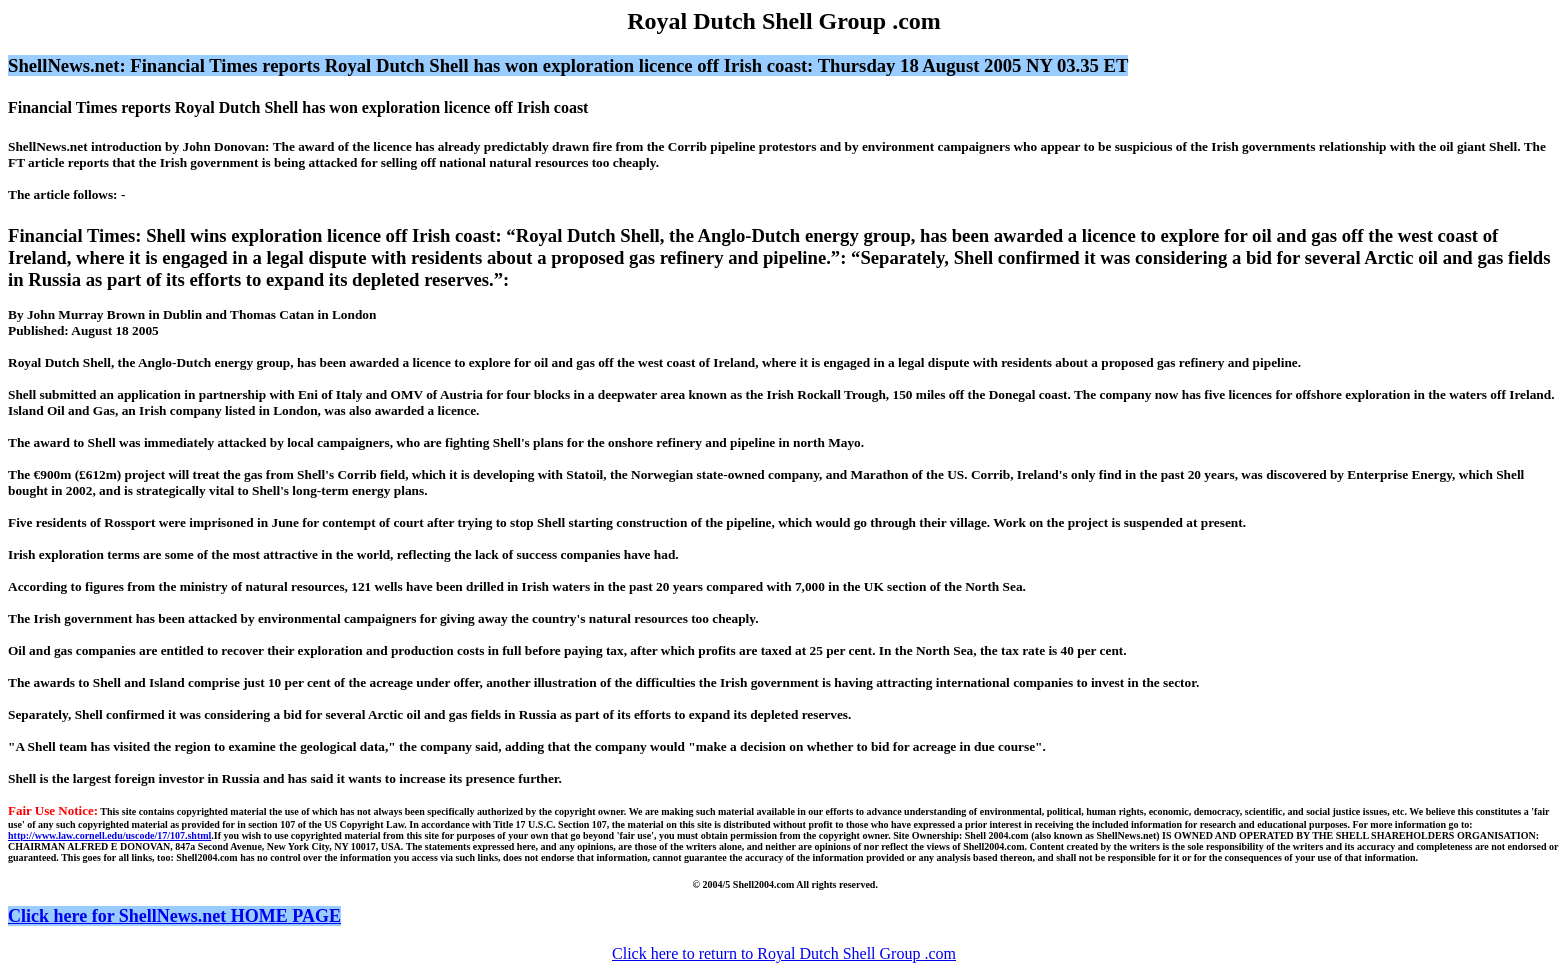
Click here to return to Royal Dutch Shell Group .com (784, 953)
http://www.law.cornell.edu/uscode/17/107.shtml (109, 835)
